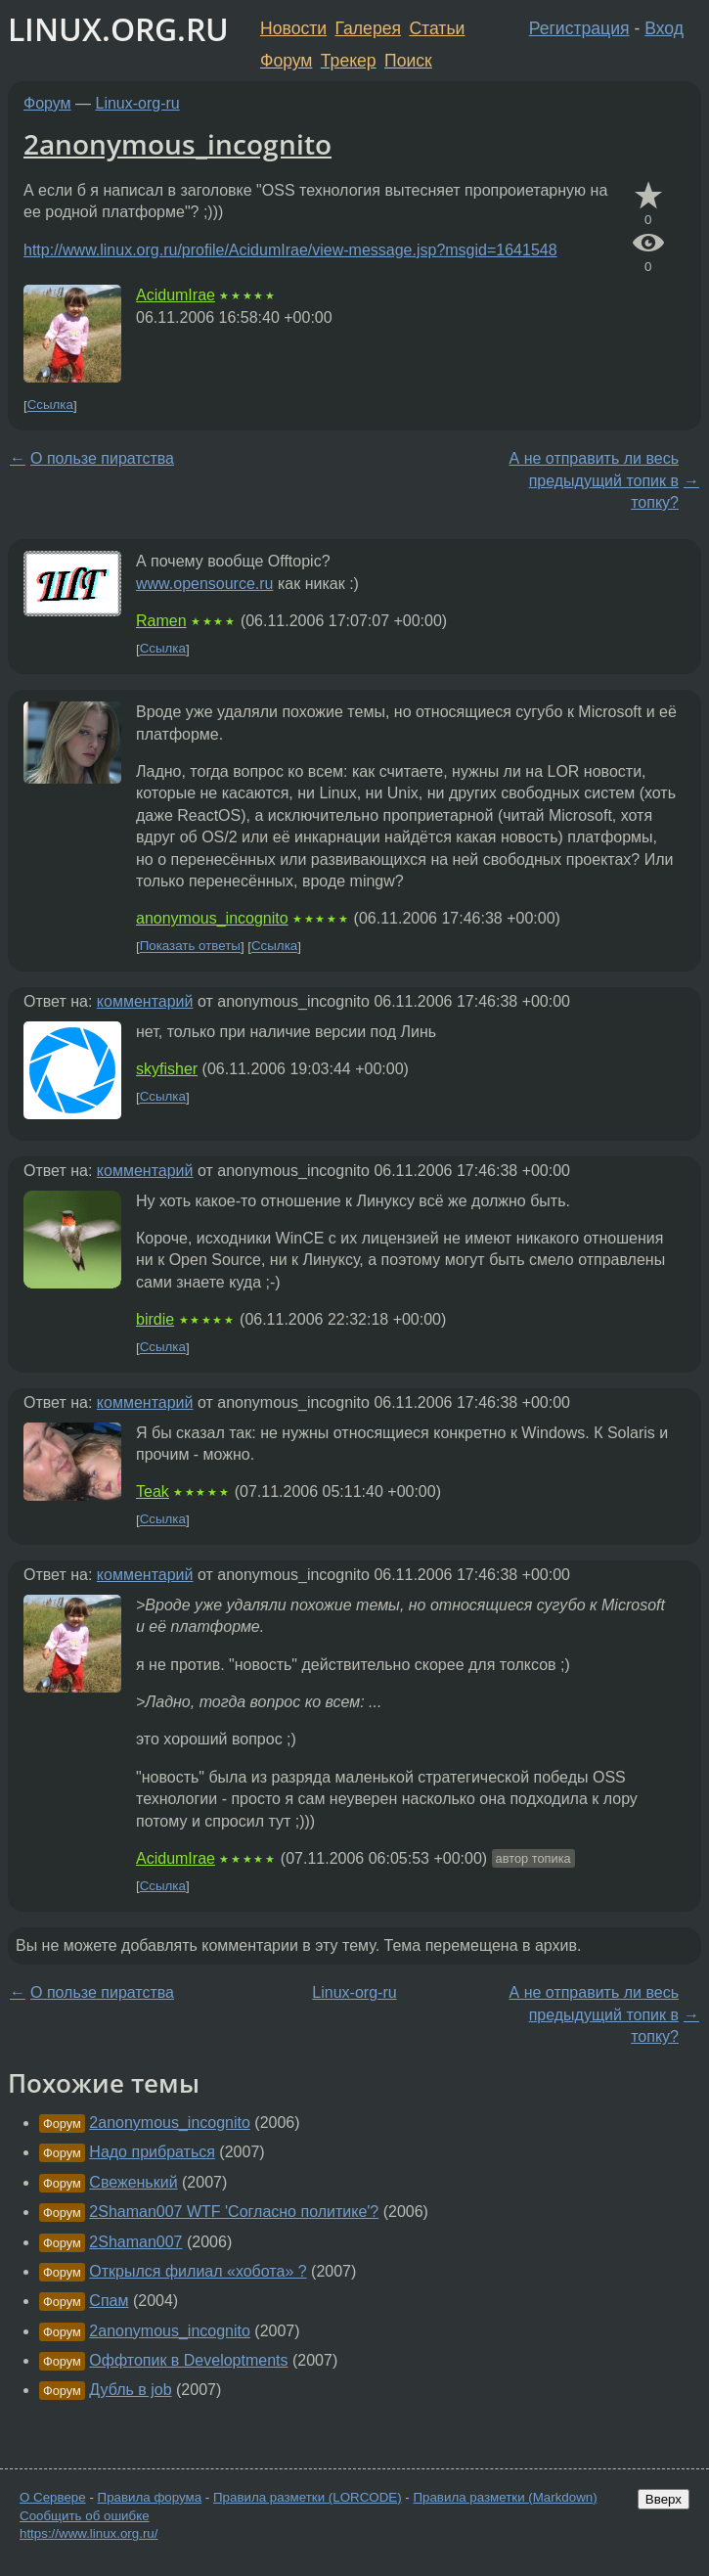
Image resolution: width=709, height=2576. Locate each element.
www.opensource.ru (205, 583)
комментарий (145, 1001)
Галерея (368, 28)
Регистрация (579, 28)
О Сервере (53, 2497)
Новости (293, 28)
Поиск (408, 60)
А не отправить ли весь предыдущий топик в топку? (594, 480)
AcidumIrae (175, 295)
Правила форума (150, 2497)
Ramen (161, 620)
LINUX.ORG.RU (118, 29)
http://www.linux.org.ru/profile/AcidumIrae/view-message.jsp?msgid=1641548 (290, 250)
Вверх (663, 2499)
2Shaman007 (135, 2242)
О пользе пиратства (102, 458)
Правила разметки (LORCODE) (307, 2497)
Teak (152, 1491)
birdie (155, 1319)
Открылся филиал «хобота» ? (197, 2271)
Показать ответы (190, 946)
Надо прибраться (152, 2152)
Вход (664, 28)
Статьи (437, 28)
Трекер (349, 60)
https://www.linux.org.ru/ (88, 2533)
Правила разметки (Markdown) (505, 2497)
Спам (108, 2300)
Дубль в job (130, 2389)
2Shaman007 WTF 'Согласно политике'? (233, 2211)
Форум (286, 60)
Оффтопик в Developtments (188, 2360)
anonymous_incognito (212, 918)
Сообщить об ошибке (85, 2515)
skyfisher (167, 1069)
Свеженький (133, 2182)
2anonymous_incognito (177, 143)
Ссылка (50, 405)
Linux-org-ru (138, 103)
